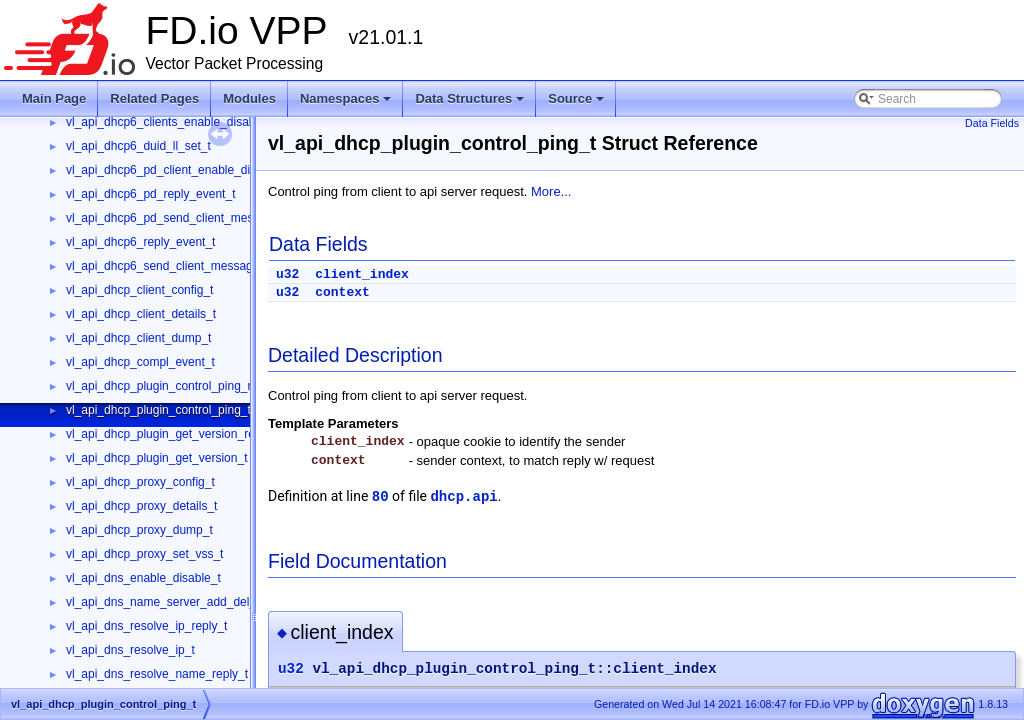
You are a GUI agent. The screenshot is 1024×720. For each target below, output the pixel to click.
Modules (249, 98)
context (342, 292)
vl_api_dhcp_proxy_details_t (141, 506)
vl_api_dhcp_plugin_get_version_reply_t (173, 434)
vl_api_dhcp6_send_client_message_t (167, 266)
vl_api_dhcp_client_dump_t (138, 338)
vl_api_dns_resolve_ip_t (130, 650)
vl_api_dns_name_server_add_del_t (162, 602)
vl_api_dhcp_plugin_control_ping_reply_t (175, 386)
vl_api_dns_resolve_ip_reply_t (146, 626)
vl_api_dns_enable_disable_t (143, 578)
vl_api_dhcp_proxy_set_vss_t (144, 554)
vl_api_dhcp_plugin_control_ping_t (158, 410)
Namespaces (347, 104)
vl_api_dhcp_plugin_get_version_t (156, 458)
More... (551, 191)
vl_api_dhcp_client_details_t (141, 314)
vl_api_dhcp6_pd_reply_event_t (150, 194)
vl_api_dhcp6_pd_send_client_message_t (178, 218)
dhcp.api (463, 497)
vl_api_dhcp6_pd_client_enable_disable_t (177, 170)
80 (380, 497)
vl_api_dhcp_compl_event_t (140, 362)
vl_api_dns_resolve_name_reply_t (157, 674)
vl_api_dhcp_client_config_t (139, 290)
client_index (362, 274)
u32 (287, 274)
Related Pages (154, 98)
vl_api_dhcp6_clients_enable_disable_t (170, 122)
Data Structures (471, 104)
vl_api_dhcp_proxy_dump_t (139, 530)
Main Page (54, 98)
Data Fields (992, 123)
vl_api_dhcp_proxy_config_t (140, 482)
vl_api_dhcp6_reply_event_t (140, 242)
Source (577, 104)
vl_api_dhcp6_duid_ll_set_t (138, 146)
